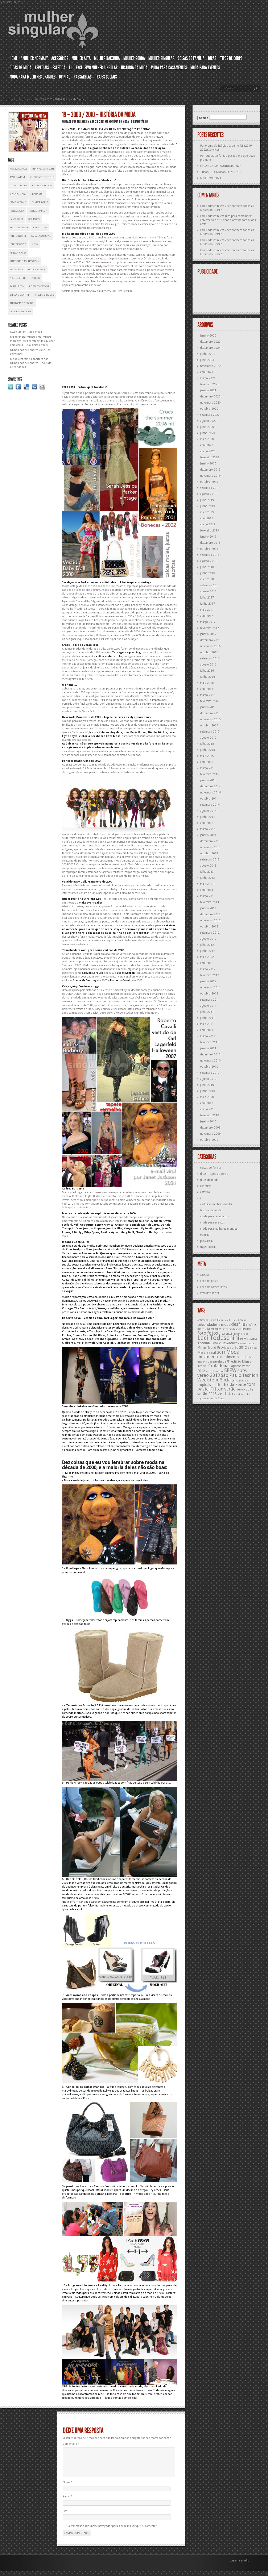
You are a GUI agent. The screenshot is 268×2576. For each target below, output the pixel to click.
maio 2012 (207, 957)
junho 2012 (207, 951)
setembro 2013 (210, 859)
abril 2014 (206, 823)
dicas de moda (209, 1179)
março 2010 (207, 1109)
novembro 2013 (210, 847)
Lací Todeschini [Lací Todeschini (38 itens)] (218, 1337)
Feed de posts (209, 1281)
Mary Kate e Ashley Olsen (24, 261)
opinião (205, 1234)
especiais (205, 1186)
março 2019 (207, 524)
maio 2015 (207, 756)
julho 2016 (207, 670)
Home (11, 99)
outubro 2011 (209, 993)
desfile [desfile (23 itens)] (238, 1324)
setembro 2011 (210, 999)
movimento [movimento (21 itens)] (208, 1356)
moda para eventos (212, 1222)
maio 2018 (207, 579)
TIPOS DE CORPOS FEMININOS (221, 172)
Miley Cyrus (16, 269)
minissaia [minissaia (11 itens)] (252, 1348)
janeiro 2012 (208, 981)
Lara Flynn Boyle (41, 236)
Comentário (71, 2443)
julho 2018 (207, 567)
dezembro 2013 (210, 841)
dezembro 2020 (210, 396)
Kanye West (16, 219)
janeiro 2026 (208, 335)
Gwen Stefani (18, 194)
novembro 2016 (210, 646)
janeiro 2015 (208, 780)
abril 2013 (206, 890)
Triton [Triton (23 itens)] (217, 1389)
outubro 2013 (209, 853)
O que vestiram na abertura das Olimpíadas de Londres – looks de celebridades (30, 362)
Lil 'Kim (34, 244)
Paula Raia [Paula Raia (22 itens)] (218, 1365)
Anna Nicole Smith (43, 168)
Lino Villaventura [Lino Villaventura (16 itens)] (224, 1343)
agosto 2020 (208, 420)
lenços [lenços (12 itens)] (244, 1339)
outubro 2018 (209, 548)
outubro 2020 (209, 408)
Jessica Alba (17, 210)
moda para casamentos (215, 1216)
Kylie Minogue (18, 236)
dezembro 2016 (210, 640)
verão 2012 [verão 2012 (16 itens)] (244, 1389)
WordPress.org (209, 1293)
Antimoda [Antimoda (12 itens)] (203, 1320)
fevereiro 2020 (209, 457)
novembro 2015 (210, 719)
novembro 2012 (210, 920)
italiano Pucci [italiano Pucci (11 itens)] (241, 1334)
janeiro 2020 (208, 463)
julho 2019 (207, 500)
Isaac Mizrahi (18, 202)
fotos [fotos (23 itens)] (212, 1333)
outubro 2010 (209, 1066)
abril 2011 (206, 1030)
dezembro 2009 (210, 1127)
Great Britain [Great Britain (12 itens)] (226, 1333)
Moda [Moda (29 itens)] (232, 1352)
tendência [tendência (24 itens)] (220, 1380)
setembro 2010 (210, 1072)
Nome (67, 2487)
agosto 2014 (208, 810)
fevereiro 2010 (209, 1115)
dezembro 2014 (210, 786)
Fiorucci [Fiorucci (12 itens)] (246, 1328)
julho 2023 (207, 360)
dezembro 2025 (210, 341)
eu (201, 1198)
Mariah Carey (18, 252)
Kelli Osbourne (19, 227)
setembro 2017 (210, 585)
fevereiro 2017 (209, 628)
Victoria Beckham (20, 311)
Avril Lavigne (17, 177)
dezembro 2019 (210, 469)
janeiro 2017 (208, 634)
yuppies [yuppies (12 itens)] (201, 1398)
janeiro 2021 (208, 390)
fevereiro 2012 (209, 975)
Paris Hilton (17, 286)
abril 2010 (206, 1103)
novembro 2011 (210, 987)
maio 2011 (207, 1024)
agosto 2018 (208, 561)
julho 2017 (207, 597)
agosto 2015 (208, 737)
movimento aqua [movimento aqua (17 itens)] (234, 1357)
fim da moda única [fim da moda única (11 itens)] (231, 1329)
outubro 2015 (209, 725)
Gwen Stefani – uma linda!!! (26, 331)
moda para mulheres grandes (218, 1228)
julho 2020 (207, 427)
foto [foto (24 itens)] (201, 1333)
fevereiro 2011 (209, 1042)
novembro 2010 (210, 1060)
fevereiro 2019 (209, 530)
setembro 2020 (210, 414)
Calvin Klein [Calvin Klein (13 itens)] (216, 1320)
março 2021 (207, 378)
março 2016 (207, 695)
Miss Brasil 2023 (210, 178)
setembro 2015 (210, 731)
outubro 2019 (209, 481)
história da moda (28, 99)
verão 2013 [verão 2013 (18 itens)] (207, 1394)
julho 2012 (207, 944)
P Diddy (36, 278)
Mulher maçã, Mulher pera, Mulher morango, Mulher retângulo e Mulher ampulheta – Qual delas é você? (32, 340)
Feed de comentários (213, 1287)
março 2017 (207, 622)
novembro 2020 (210, 402)
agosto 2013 (208, 865)
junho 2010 (207, 1091)
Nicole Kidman (36, 269)
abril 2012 (206, 963)
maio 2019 (207, 512)
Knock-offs (40, 227)
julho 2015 (207, 743)
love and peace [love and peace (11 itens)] (246, 1343)
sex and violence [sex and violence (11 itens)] (214, 1371)
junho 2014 (207, 816)
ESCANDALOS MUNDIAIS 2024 (220, 165)
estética (205, 1192)
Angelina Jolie (18, 168)
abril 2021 (206, 372)
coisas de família (210, 1167)
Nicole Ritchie (18, 278)
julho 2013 (207, 871)
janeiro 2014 (208, 835)
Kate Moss (34, 219)
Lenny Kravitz (18, 244)
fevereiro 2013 (209, 902)
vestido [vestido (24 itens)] (225, 1393)
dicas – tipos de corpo (214, 1173)
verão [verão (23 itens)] (230, 1389)
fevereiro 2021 (209, 384)
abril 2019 (206, 518)
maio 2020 (207, 439)
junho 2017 (207, 603)
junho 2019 (207, 506)
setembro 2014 (210, 804)
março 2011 (207, 1036)
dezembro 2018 (210, 542)
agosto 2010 (208, 1078)
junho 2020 (207, 433)
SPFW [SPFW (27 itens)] (230, 1370)
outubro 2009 (209, 1139)
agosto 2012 (208, 938)
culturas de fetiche (42, 177)
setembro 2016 (210, 658)
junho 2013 (207, 877)
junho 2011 (207, 1018)
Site (65, 2516)
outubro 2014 (209, 798)
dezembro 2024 (210, 347)
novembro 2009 (210, 1133)
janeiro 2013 (208, 908)
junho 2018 (207, 573)
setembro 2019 (210, 487)
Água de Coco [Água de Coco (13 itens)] (215, 1398)
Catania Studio (239, 2565)
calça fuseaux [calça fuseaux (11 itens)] (230, 1320)
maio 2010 (207, 1097)
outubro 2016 (209, 652)
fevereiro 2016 (209, 701)
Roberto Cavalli (39, 286)
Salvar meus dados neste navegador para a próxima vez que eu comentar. (112, 2531)
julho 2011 (207, 1011)
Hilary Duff (37, 194)
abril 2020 (206, 445)
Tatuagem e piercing (22, 303)
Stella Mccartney (20, 294)
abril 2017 (206, 615)
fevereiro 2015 (209, 774)
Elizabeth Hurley (42, 185)
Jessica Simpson (38, 210)
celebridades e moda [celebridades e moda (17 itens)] (213, 1324)
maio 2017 (207, 609)
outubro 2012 (209, 926)
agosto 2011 (208, 1005)
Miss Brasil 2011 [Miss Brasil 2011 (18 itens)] (211, 1352)
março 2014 (207, 829)
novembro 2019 (210, 475)
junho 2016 (207, 676)
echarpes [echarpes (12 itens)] (216, 1328)
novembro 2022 (210, 366)
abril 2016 (206, 689)
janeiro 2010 (208, 1121)
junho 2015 (207, 749)
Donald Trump (18, 185)
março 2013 (207, 896)
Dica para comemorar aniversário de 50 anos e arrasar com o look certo (228, 220)
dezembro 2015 (210, 713)
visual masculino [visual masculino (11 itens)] (242, 1394)
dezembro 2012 (210, 914)
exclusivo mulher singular (216, 1204)
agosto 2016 (208, 664)
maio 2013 (207, 883)
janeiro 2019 (208, 536)
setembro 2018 (210, 555)
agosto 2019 (208, 494)
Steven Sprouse (44, 294)
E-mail (67, 2501)
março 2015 (207, 768)
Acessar (205, 1274)
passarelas (206, 1240)
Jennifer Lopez (39, 202)
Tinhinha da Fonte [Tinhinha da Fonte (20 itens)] (229, 1384)
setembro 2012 (210, 932)
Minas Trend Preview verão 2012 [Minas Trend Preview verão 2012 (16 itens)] (222, 1348)
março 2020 (207, 451)
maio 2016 (207, 682)
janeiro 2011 (208, 1048)
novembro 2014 (210, 792)
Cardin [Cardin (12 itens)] (242, 1320)
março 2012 (207, 969)
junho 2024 (207, 353)
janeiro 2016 (208, 707)
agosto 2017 (208, 591)
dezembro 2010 (210, 1054)
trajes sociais (208, 1247)
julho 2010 (207, 1085)
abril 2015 (206, 762)
